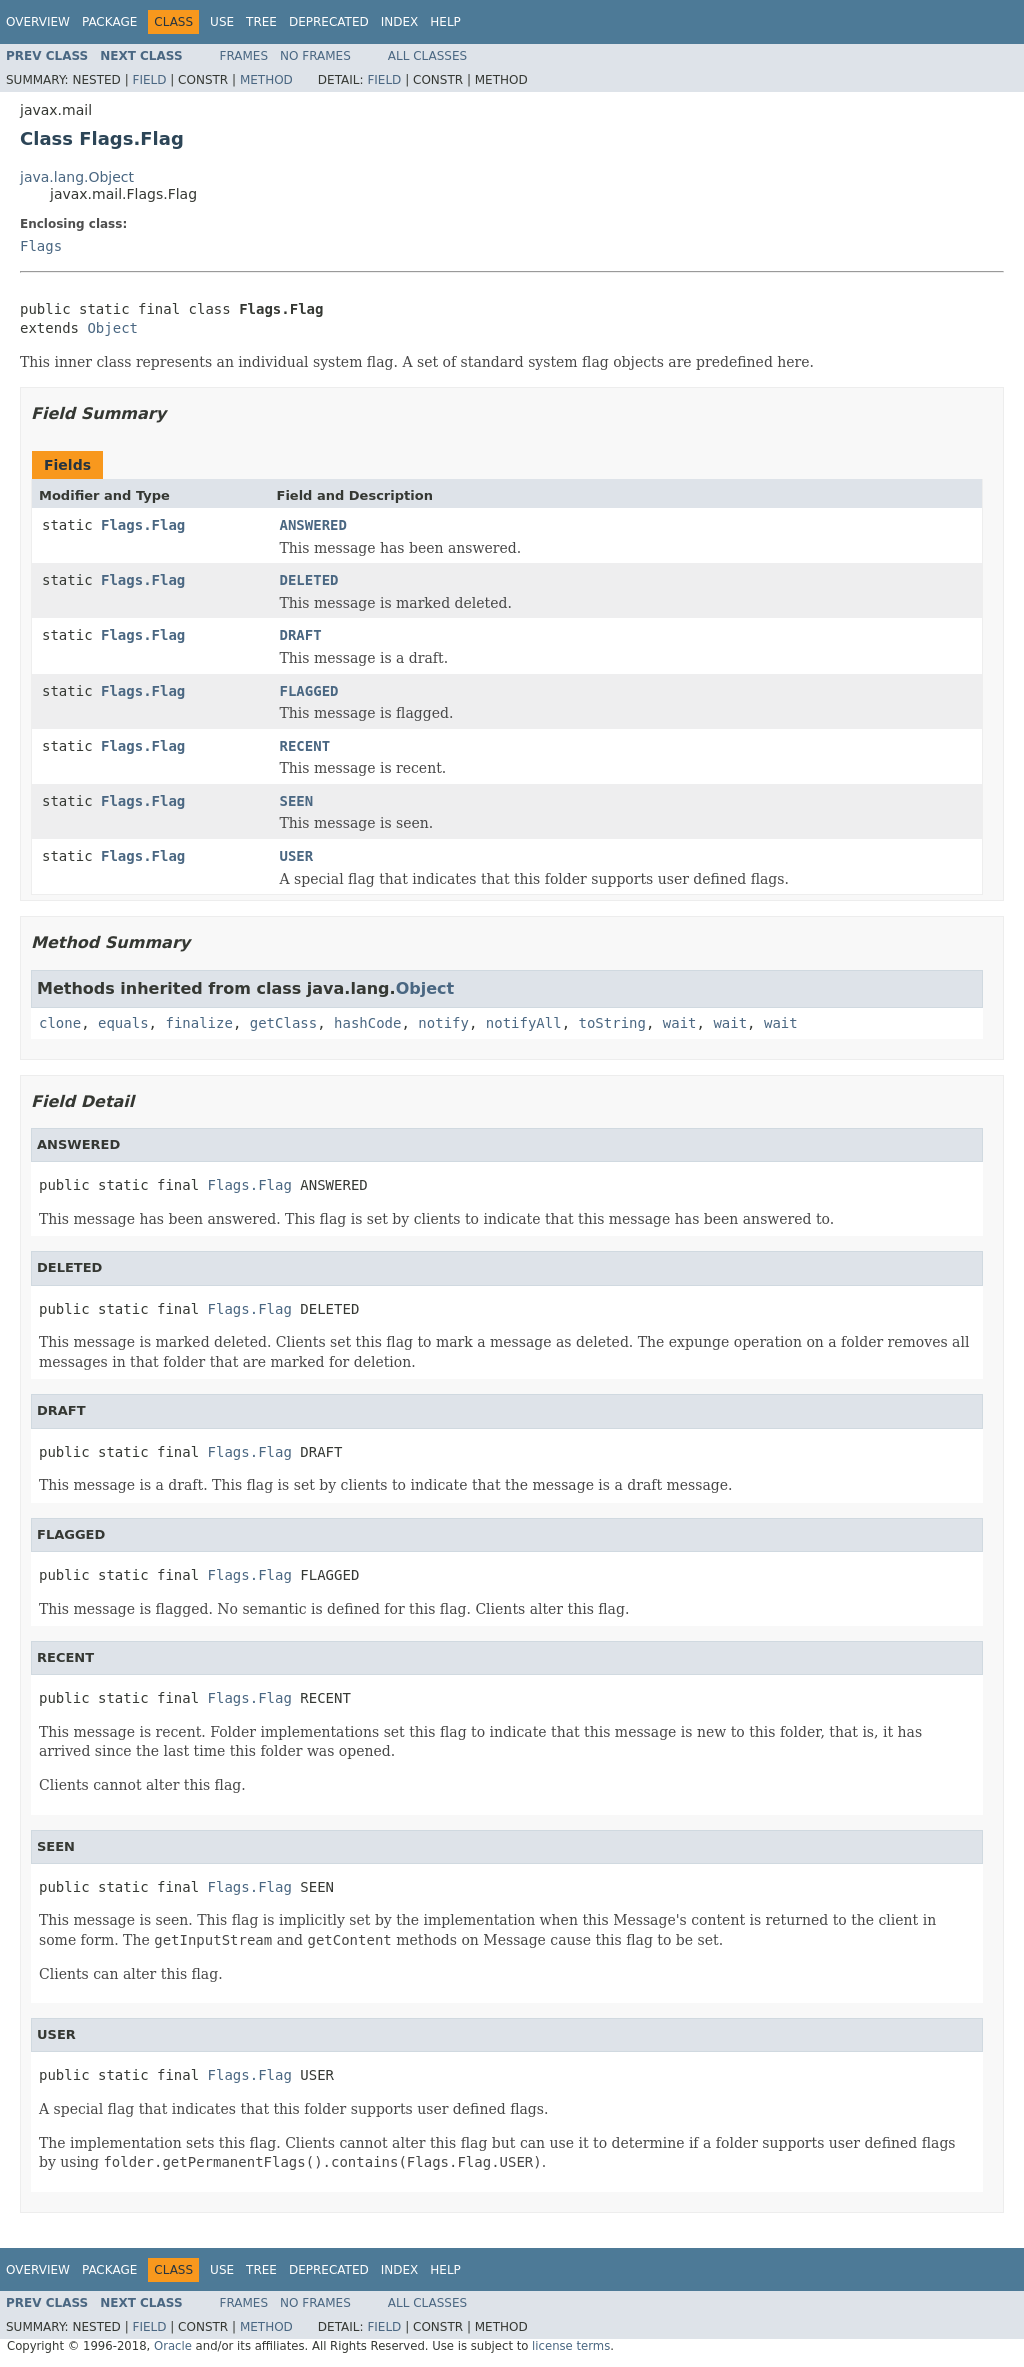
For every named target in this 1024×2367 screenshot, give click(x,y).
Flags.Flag (143, 525)
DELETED (309, 580)
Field (149, 80)
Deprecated (329, 22)
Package (109, 22)
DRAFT (301, 635)
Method (266, 80)
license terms (571, 2346)
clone (60, 1023)
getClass (283, 1023)
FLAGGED (309, 691)
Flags (41, 246)
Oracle (173, 2346)
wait (680, 1023)
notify (443, 1023)
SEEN (297, 801)
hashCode (367, 1023)
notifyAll (524, 1023)
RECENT (305, 746)
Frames (244, 56)
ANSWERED (313, 525)
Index (400, 22)
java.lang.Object (77, 177)
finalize (198, 1023)
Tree (261, 22)
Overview (38, 22)
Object (112, 328)
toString (612, 1023)
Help (445, 22)
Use (222, 22)
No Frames (315, 56)
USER (297, 856)
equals (123, 1023)
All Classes (427, 56)
